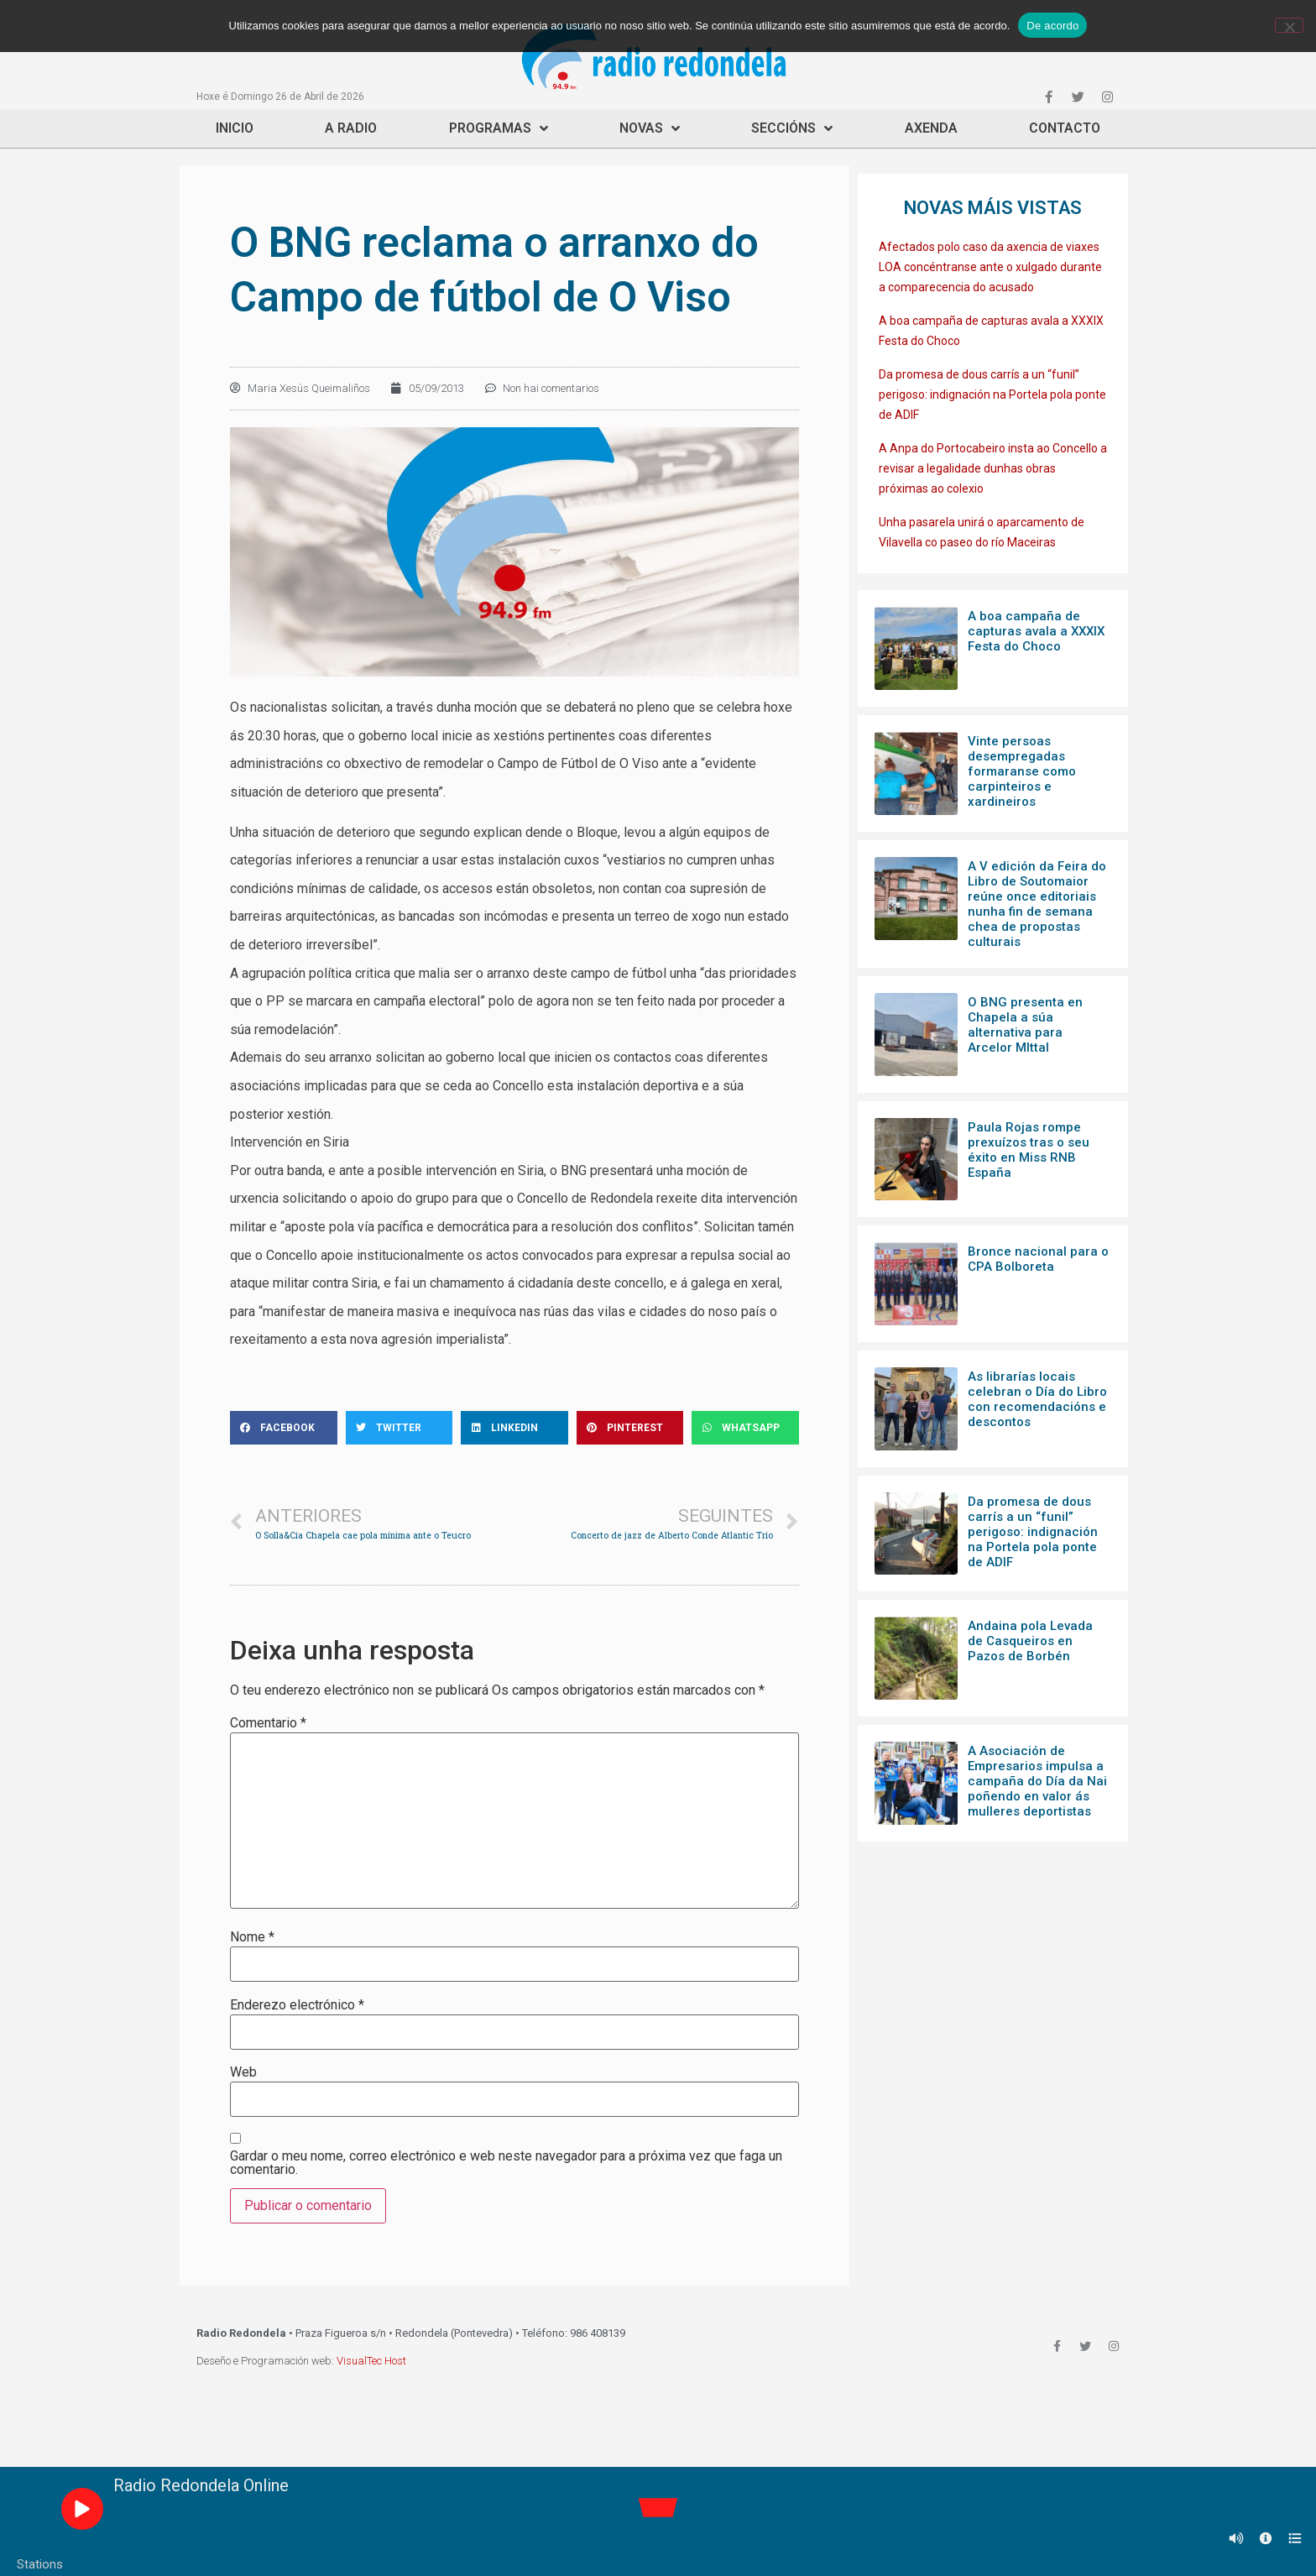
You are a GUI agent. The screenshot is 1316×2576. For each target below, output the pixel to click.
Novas (649, 128)
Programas (498, 128)
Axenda (931, 128)
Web (243, 2072)
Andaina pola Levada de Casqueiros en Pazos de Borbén (1030, 1641)
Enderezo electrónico (297, 2005)
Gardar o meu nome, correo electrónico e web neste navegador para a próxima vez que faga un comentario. (506, 2163)
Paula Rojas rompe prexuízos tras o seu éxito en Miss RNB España (1028, 1150)
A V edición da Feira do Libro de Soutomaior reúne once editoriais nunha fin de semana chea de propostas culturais (1037, 904)
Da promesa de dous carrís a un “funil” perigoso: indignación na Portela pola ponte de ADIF (992, 394)
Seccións (792, 128)
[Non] (1289, 25)
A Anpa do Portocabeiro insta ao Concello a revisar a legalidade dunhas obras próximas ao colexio (993, 468)
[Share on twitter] (399, 1428)
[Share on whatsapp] (745, 1428)
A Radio (351, 128)
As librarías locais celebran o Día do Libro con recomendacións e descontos (1037, 1399)
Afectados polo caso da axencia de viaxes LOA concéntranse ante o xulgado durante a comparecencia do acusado (990, 267)
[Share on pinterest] (630, 1428)
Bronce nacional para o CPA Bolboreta (1038, 1259)
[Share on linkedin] (514, 1428)
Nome (252, 1937)
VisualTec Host (371, 2360)
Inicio (234, 128)
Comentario (268, 1723)
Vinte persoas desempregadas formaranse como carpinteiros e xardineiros (1022, 771)
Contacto (1064, 128)
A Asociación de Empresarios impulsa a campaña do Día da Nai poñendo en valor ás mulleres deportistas (1037, 1781)
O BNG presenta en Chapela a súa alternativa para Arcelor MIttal (1025, 1025)
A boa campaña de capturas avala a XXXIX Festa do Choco (1036, 631)
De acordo (1052, 25)
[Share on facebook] (283, 1428)
